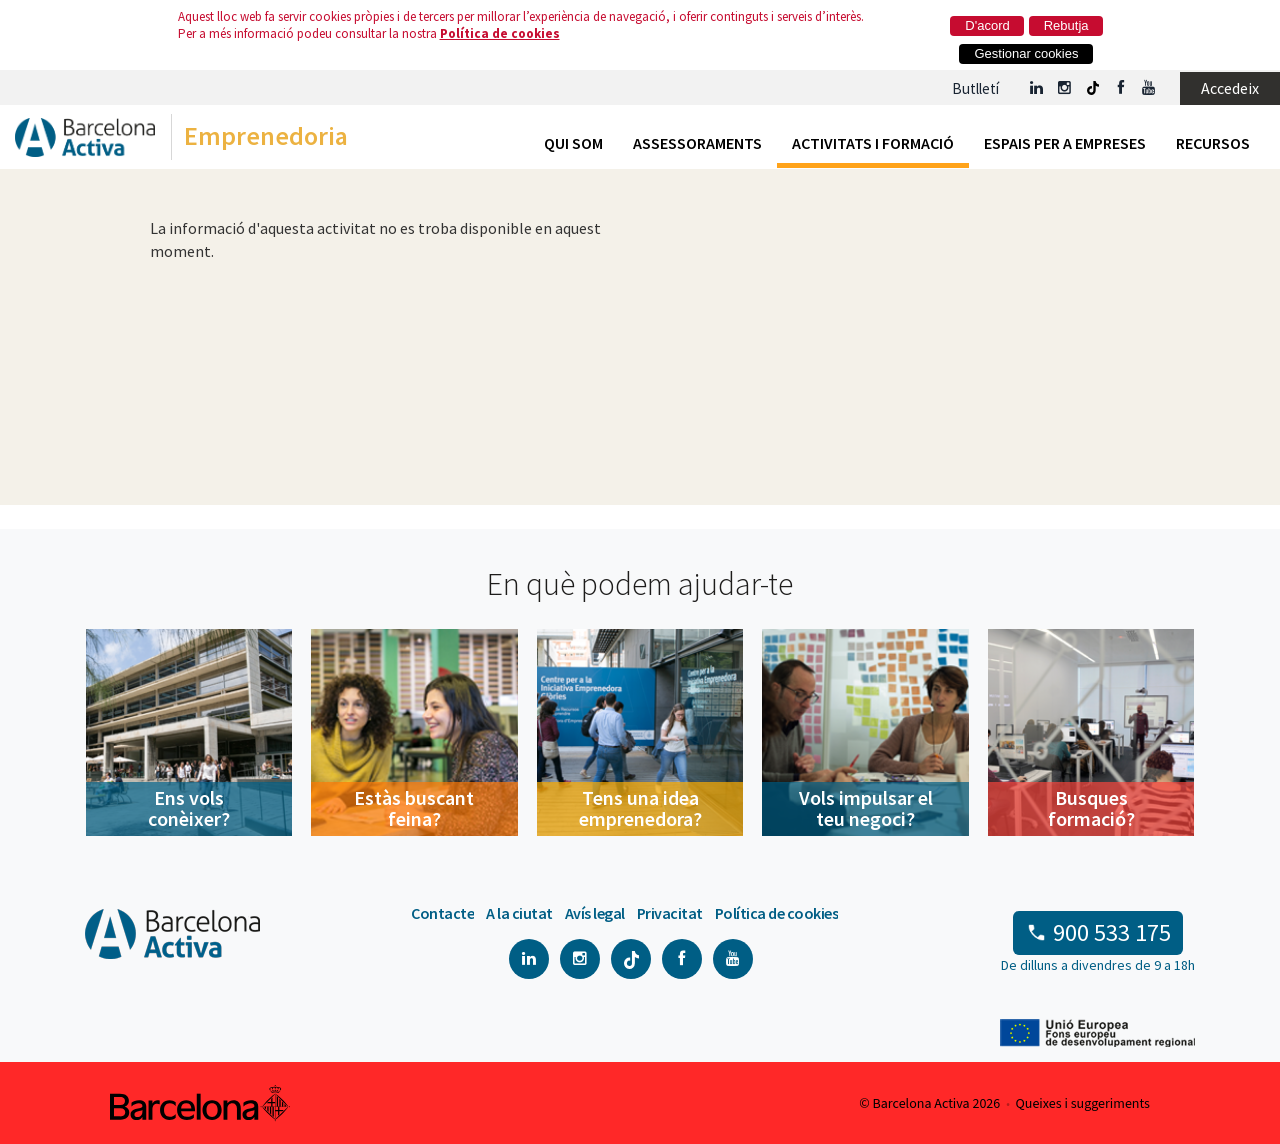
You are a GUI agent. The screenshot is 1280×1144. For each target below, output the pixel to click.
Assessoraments (697, 143)
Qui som (573, 143)
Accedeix (1230, 88)
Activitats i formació (873, 143)
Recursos (1213, 143)
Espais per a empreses (1065, 143)
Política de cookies (500, 33)
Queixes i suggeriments (1083, 1104)
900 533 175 (1112, 932)
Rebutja (1066, 25)
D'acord (987, 25)
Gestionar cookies (1026, 53)
